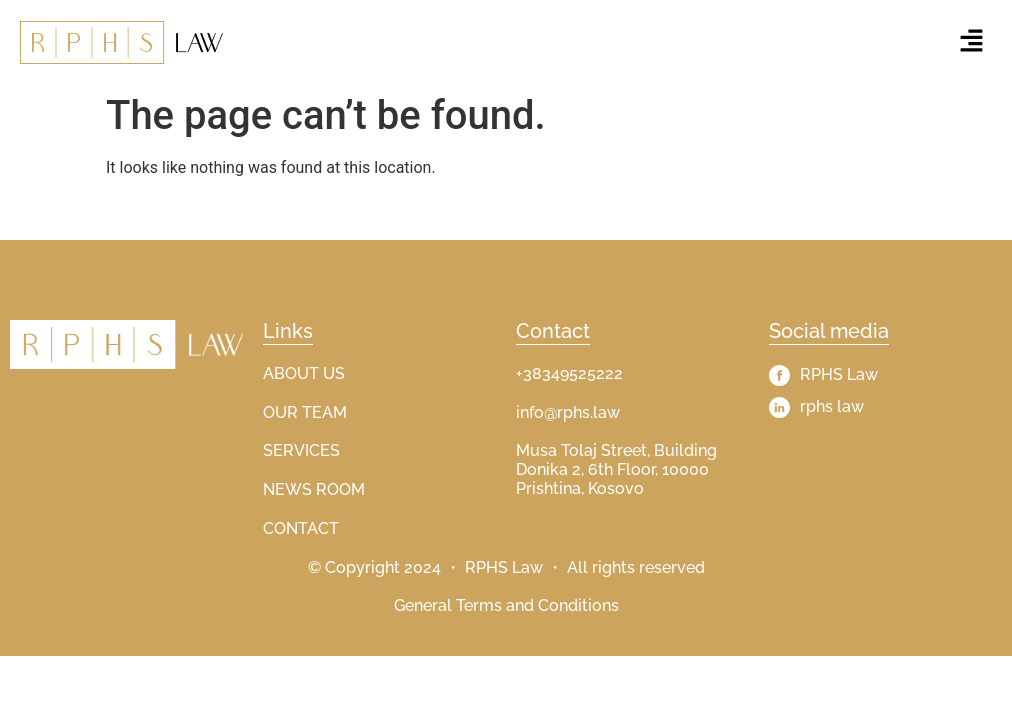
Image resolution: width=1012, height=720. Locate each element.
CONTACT (301, 528)
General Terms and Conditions (506, 605)
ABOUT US (304, 373)
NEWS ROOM (314, 489)
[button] (972, 42)
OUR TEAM (305, 412)
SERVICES (301, 450)
